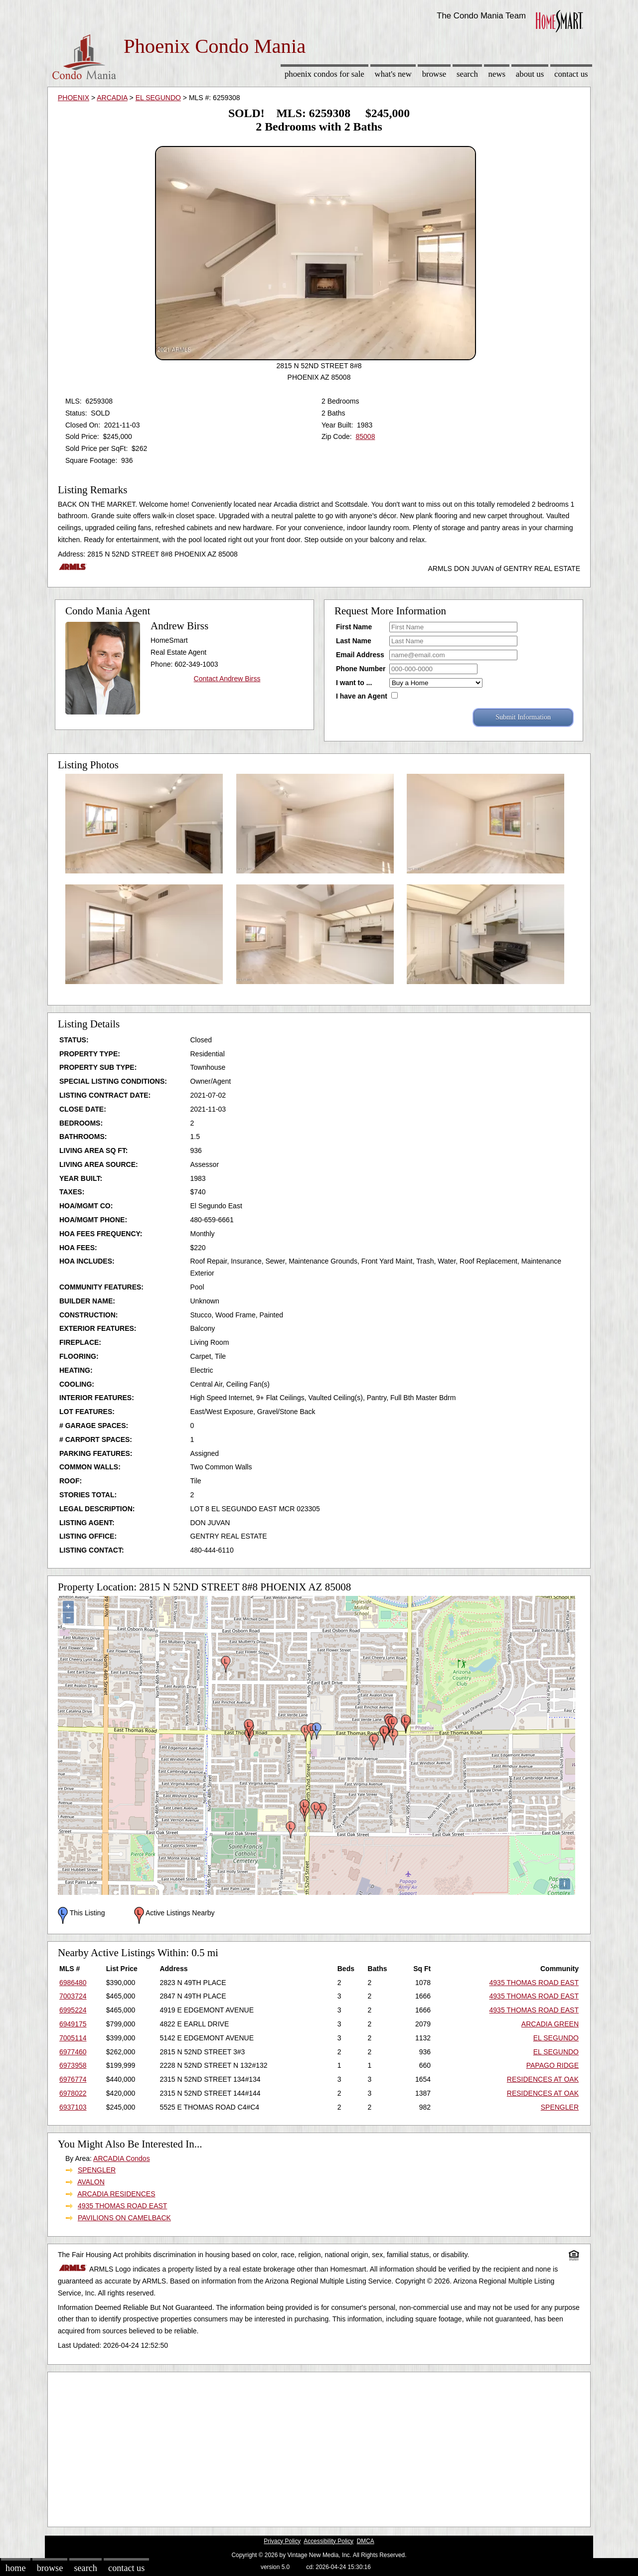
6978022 (73, 2093)
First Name (354, 627)
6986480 (73, 1983)
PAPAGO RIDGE (552, 2065)
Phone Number (361, 669)
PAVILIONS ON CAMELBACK (124, 2218)
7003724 (73, 1996)
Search (467, 74)
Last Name (353, 641)
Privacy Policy (282, 2541)
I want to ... (354, 683)
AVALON (91, 2182)
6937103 (73, 2107)
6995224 (73, 2010)
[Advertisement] (319, 2447)
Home (15, 2568)
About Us (530, 74)
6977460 (73, 2052)
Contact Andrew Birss (227, 679)
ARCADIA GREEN (550, 2024)
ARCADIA (112, 98)
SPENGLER (560, 2107)
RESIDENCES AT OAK (543, 2079)
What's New (393, 74)
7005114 (73, 2038)
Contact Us (571, 74)
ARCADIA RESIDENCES (116, 2194)
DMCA (365, 2541)
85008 (365, 436)
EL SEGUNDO (158, 98)
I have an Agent (361, 696)
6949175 (73, 2024)
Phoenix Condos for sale (324, 74)
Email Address (360, 655)
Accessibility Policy (328, 2541)
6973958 (73, 2065)
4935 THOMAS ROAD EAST (534, 1983)
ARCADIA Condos (121, 2158)
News (497, 74)
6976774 (73, 2079)
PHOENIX (73, 98)
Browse (434, 74)
